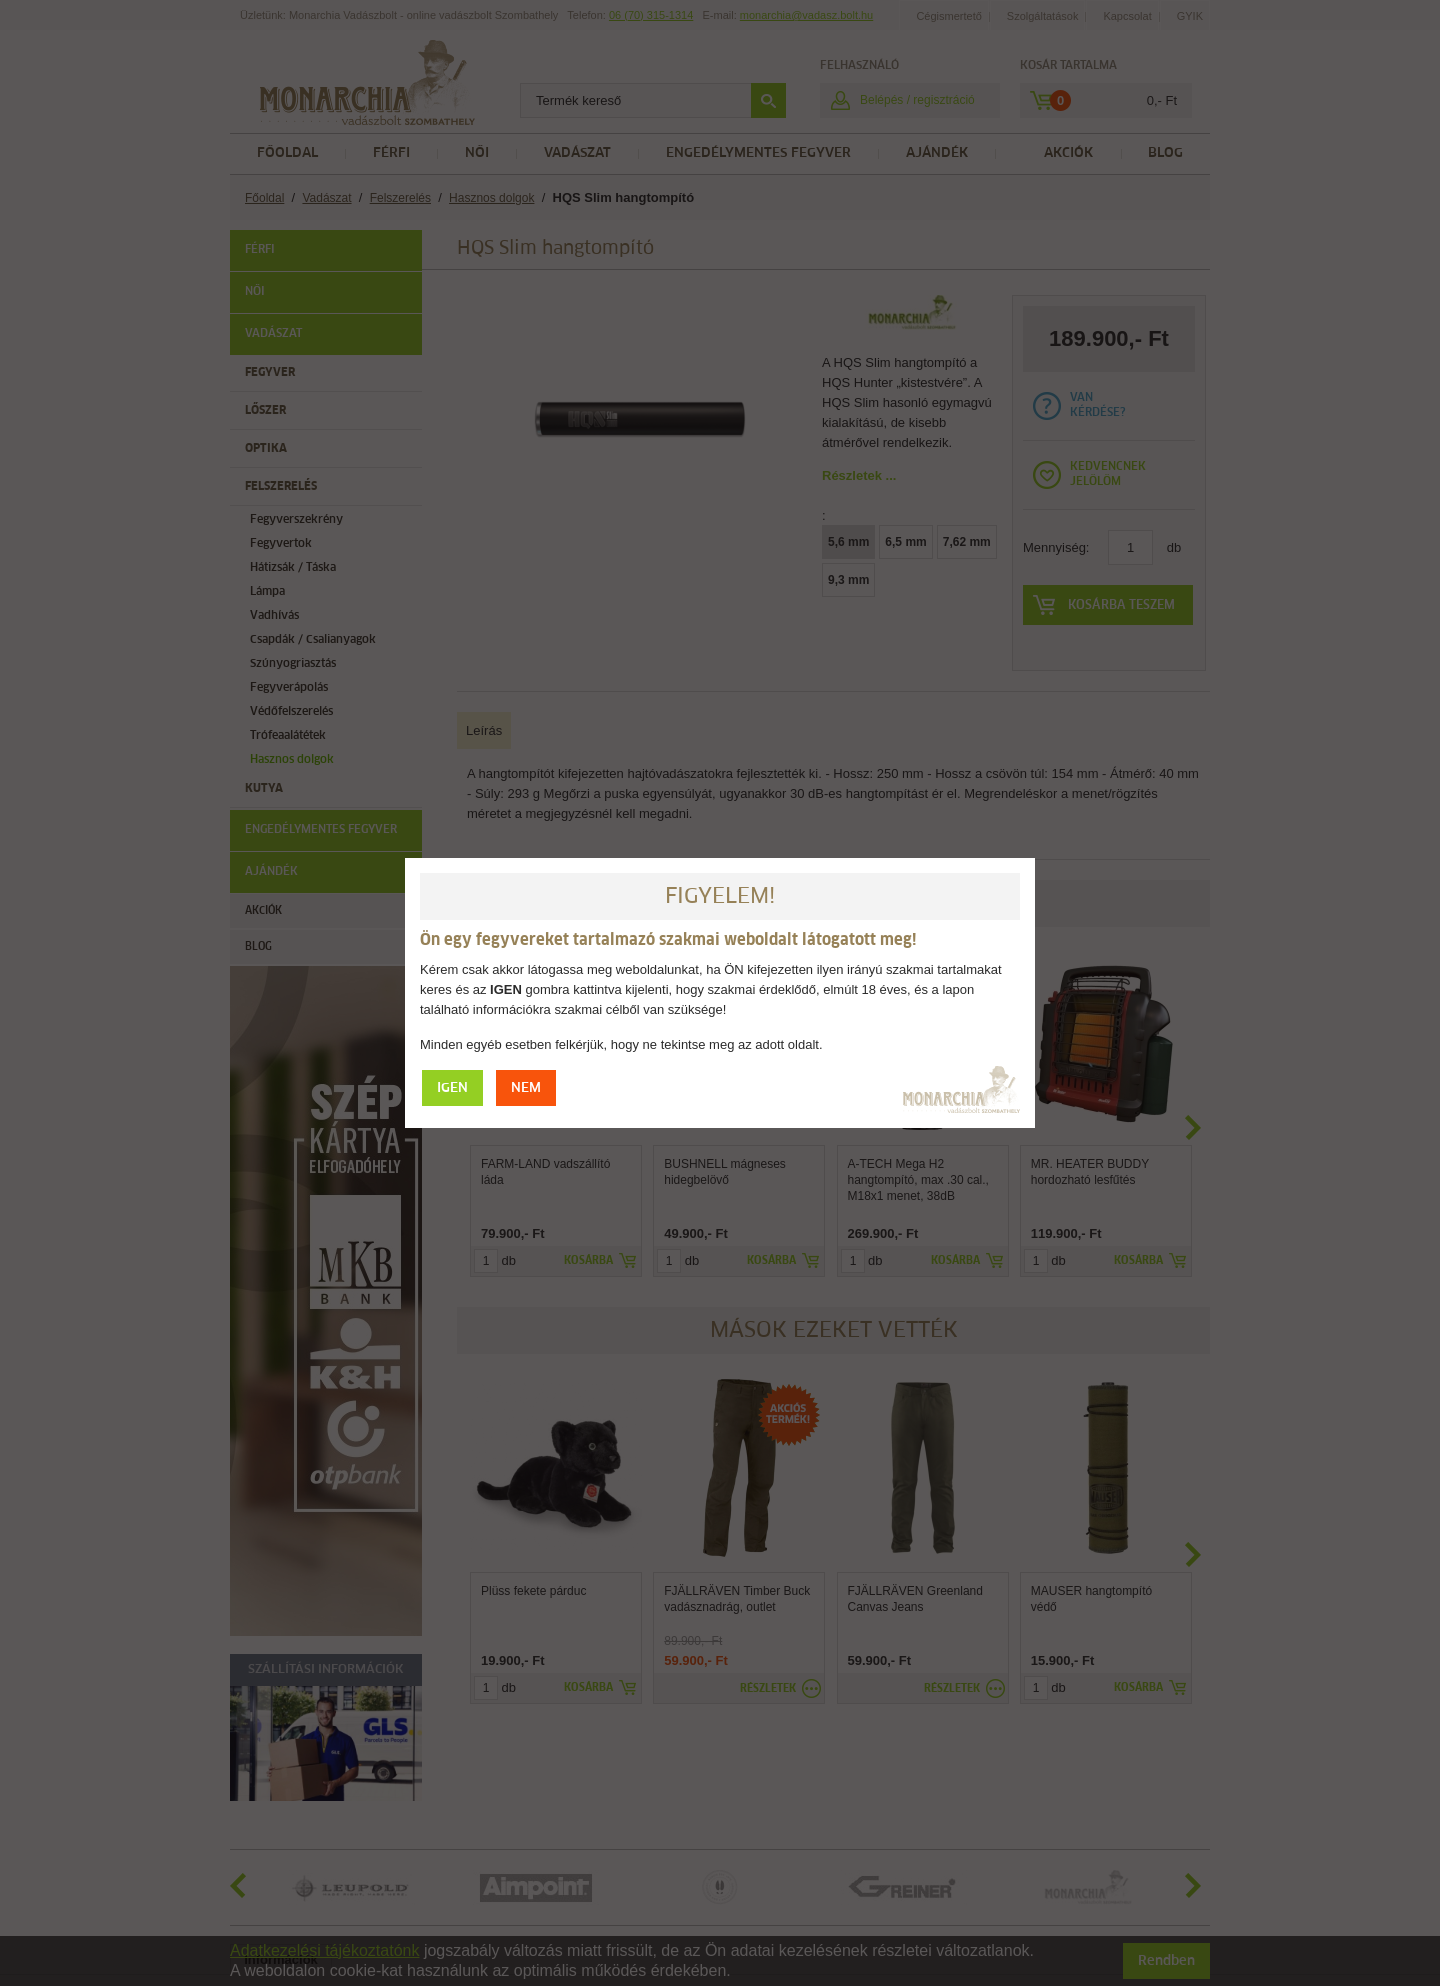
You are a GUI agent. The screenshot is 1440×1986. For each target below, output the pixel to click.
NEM (526, 1088)
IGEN (452, 1088)
